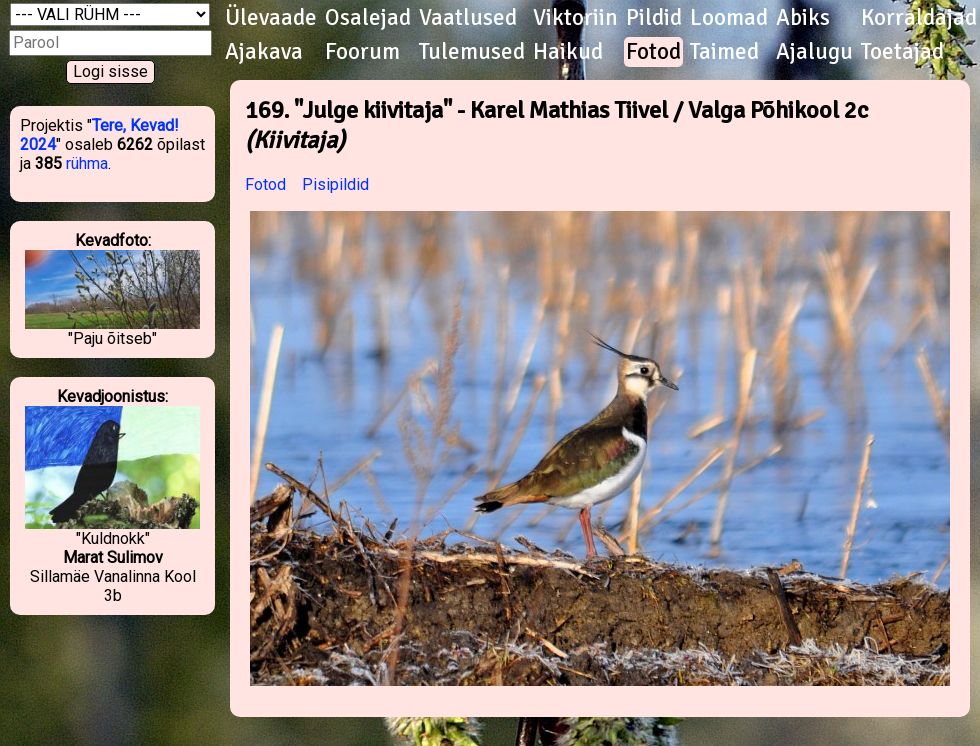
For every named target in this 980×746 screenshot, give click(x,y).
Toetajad (902, 52)
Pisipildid (335, 184)
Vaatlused (468, 18)
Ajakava (264, 52)
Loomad (729, 18)
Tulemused (472, 52)
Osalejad (368, 18)
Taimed (724, 52)
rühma (87, 163)
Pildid (654, 18)
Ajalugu (814, 52)
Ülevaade (271, 18)
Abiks (803, 18)
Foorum (362, 52)
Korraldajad (919, 18)
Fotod (653, 52)
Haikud (568, 52)
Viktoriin (575, 18)
